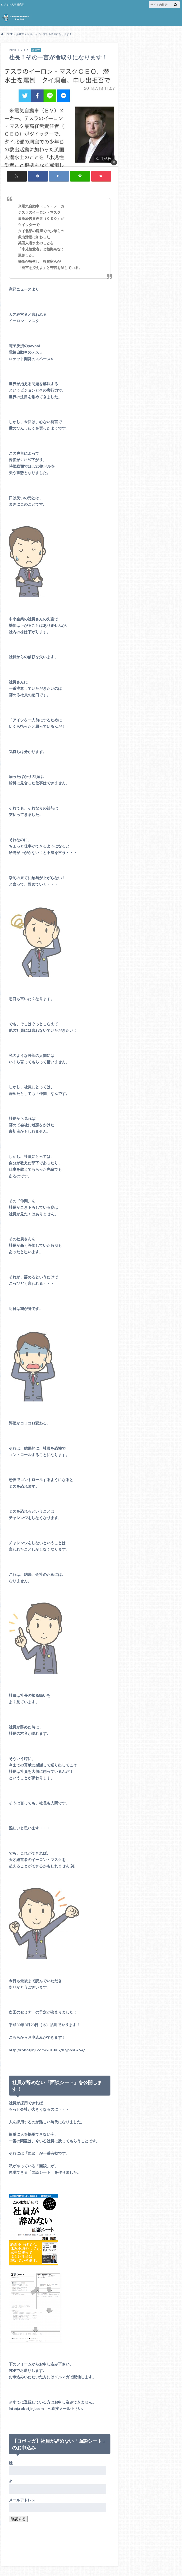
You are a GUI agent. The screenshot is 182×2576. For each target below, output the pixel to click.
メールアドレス (22, 2500)
